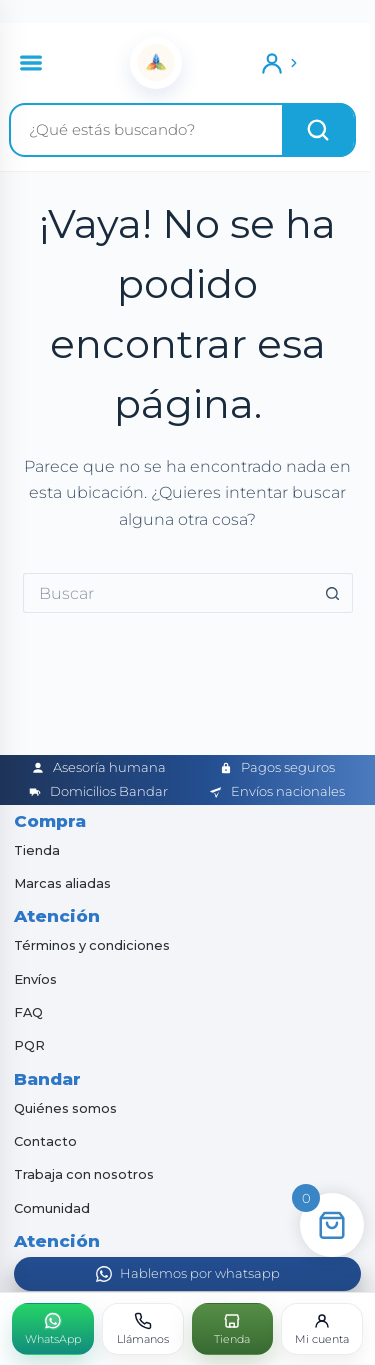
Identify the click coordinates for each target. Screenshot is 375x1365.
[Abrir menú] (31, 63)
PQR (29, 1045)
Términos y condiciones (92, 945)
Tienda (37, 850)
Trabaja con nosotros (84, 1174)
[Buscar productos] (146, 130)
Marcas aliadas (62, 883)
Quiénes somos (65, 1108)
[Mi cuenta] (322, 1329)
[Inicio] (156, 63)
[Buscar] (318, 130)
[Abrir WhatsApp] (187, 1274)
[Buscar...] (168, 593)
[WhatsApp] (53, 1329)
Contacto (45, 1141)
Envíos (35, 979)
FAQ (28, 1012)
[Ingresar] (280, 63)
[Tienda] (233, 1329)
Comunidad (52, 1208)
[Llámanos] (143, 1329)
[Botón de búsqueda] (333, 593)
